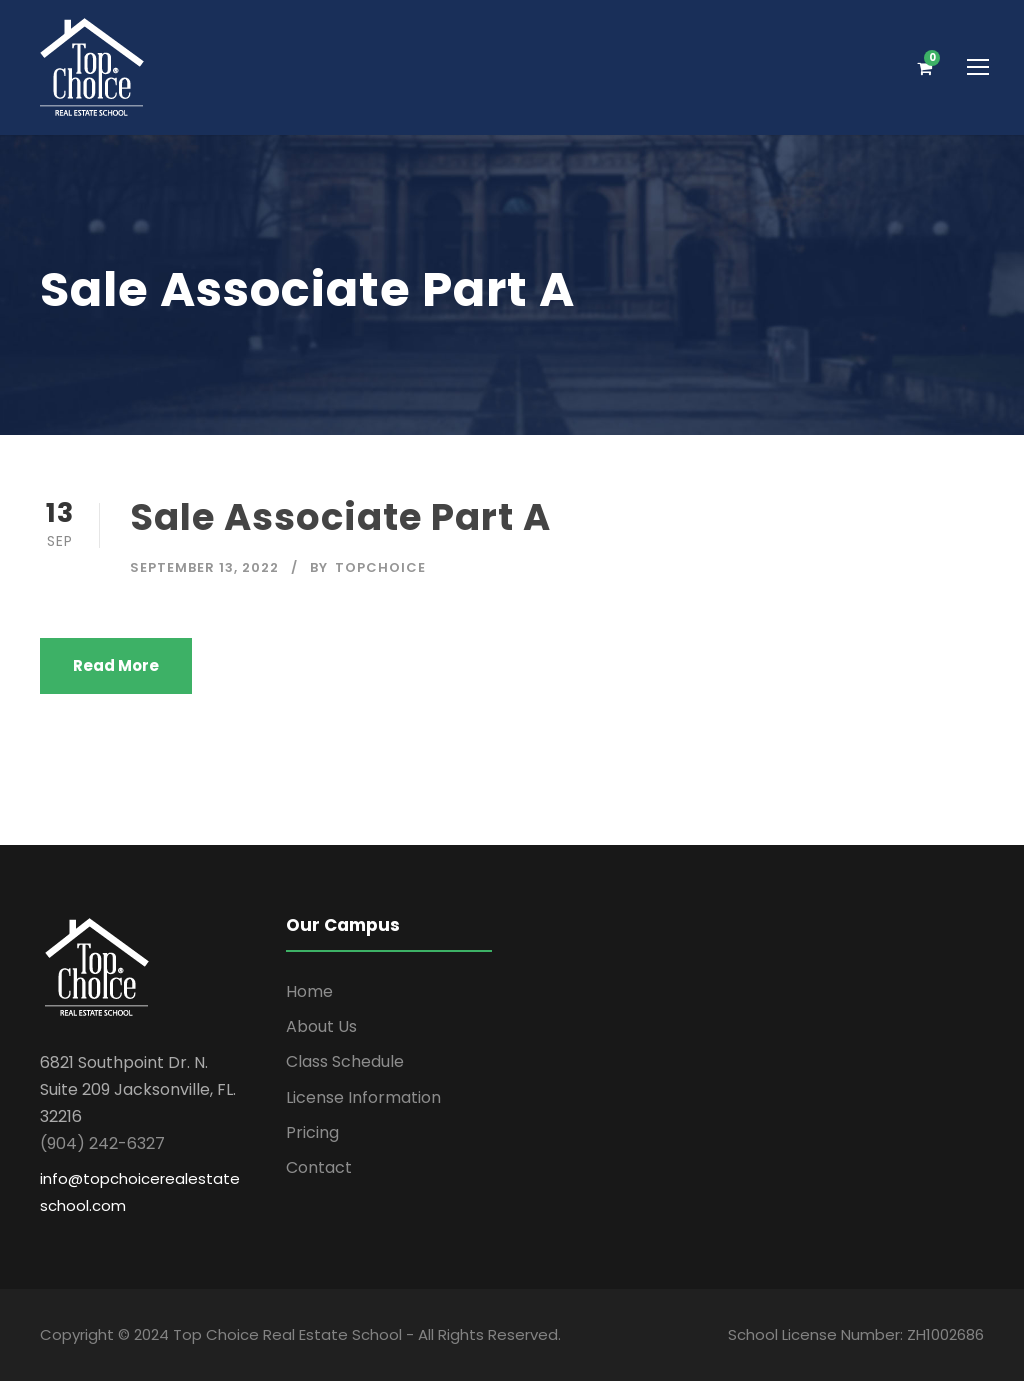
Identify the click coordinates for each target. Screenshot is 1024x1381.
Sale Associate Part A (340, 517)
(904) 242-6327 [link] (102, 1143)
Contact (319, 1167)
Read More (116, 665)
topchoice (380, 567)
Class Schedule (345, 1061)
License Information (363, 1097)
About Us (321, 1026)
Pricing (312, 1132)
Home (309, 991)
